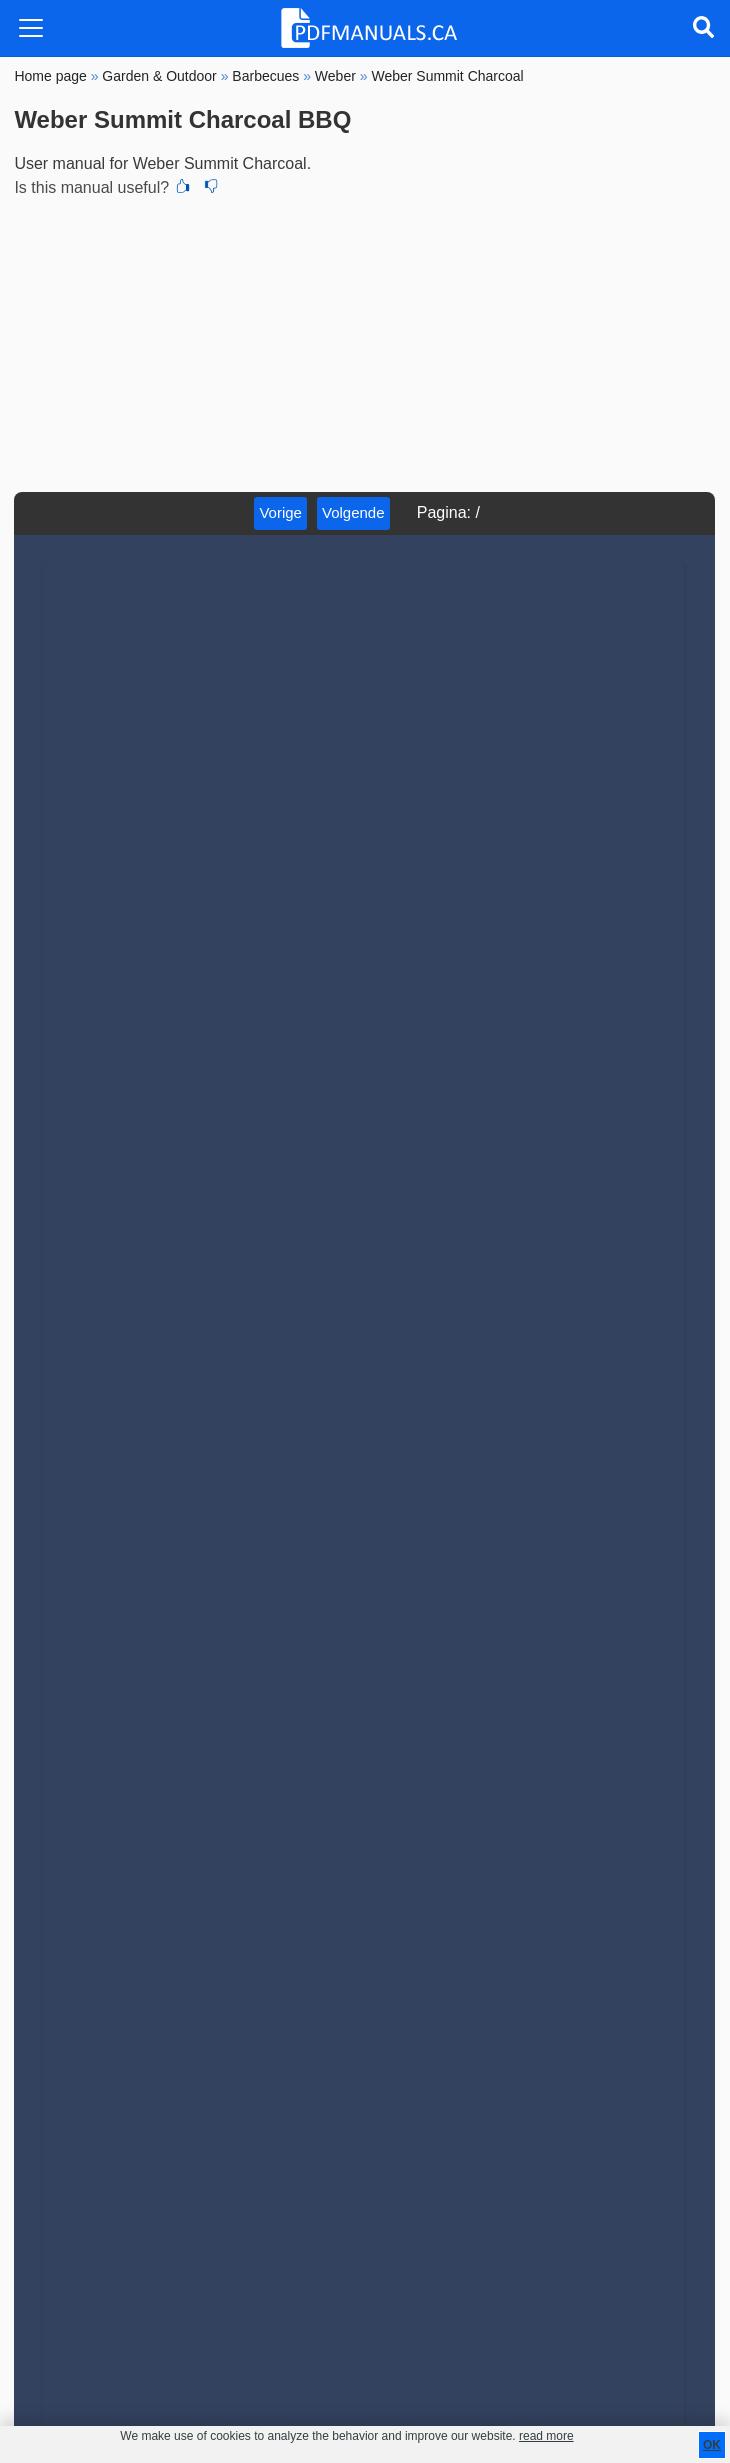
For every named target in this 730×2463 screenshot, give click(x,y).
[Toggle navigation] (31, 28)
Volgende (353, 512)
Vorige (280, 512)
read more (546, 2436)
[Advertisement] (364, 342)
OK (712, 2445)
